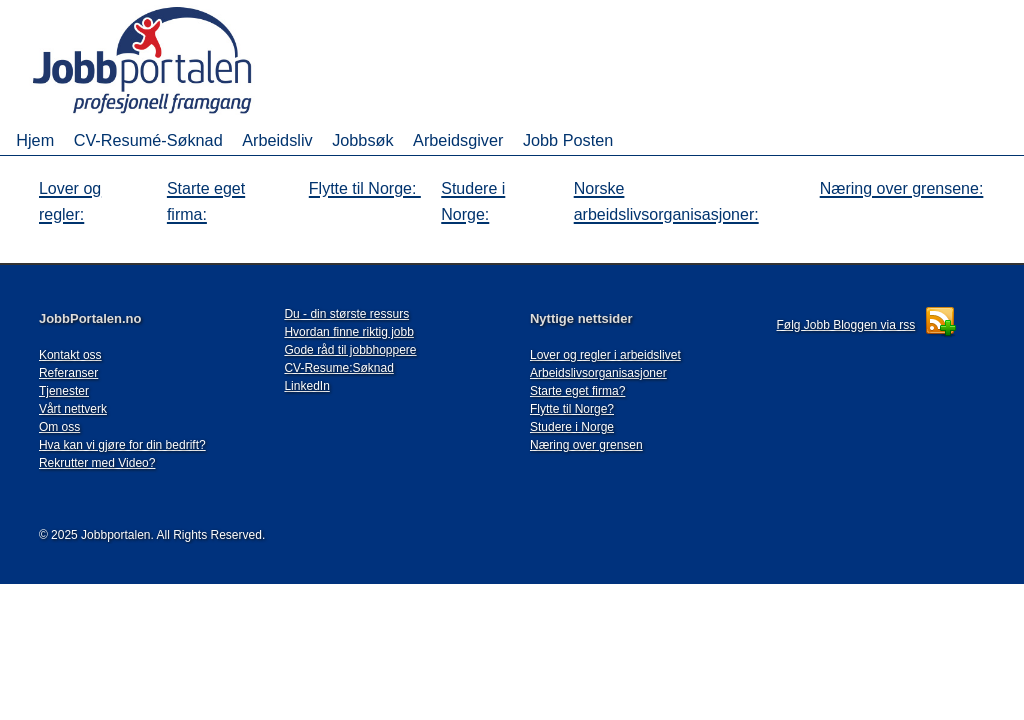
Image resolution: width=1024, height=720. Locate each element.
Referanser (68, 373)
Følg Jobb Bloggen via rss (846, 325)
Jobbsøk (362, 140)
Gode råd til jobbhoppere (350, 350)
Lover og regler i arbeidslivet (605, 355)
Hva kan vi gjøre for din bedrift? (122, 445)
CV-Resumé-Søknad (148, 140)
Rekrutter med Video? (97, 463)
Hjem (35, 140)
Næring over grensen (586, 445)
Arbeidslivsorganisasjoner (598, 373)
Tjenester (64, 391)
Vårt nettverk (73, 409)
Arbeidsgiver (458, 140)
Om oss (59, 427)
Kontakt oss (70, 355)
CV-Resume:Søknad (338, 368)
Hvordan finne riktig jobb (348, 332)
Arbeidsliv (277, 140)
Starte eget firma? (577, 391)
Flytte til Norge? (572, 409)
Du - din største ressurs (346, 314)
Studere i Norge (572, 427)
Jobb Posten (568, 140)
